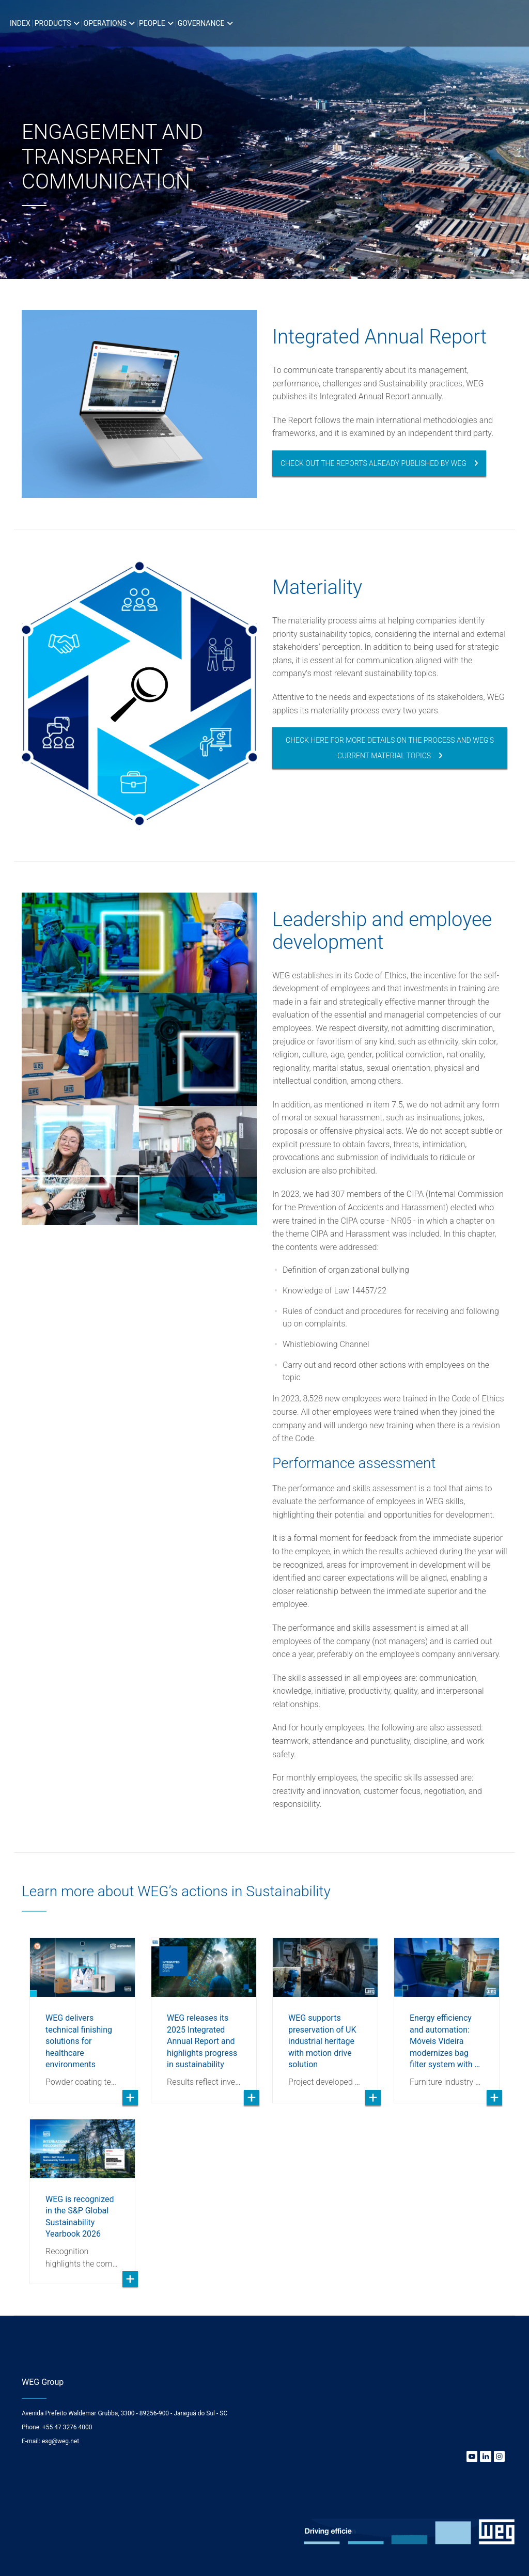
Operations (105, 23)
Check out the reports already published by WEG (373, 463)
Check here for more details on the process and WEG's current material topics (390, 748)
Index (20, 23)
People (152, 23)
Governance (201, 23)
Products (53, 23)
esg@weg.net (60, 2441)
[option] (264, 139)
